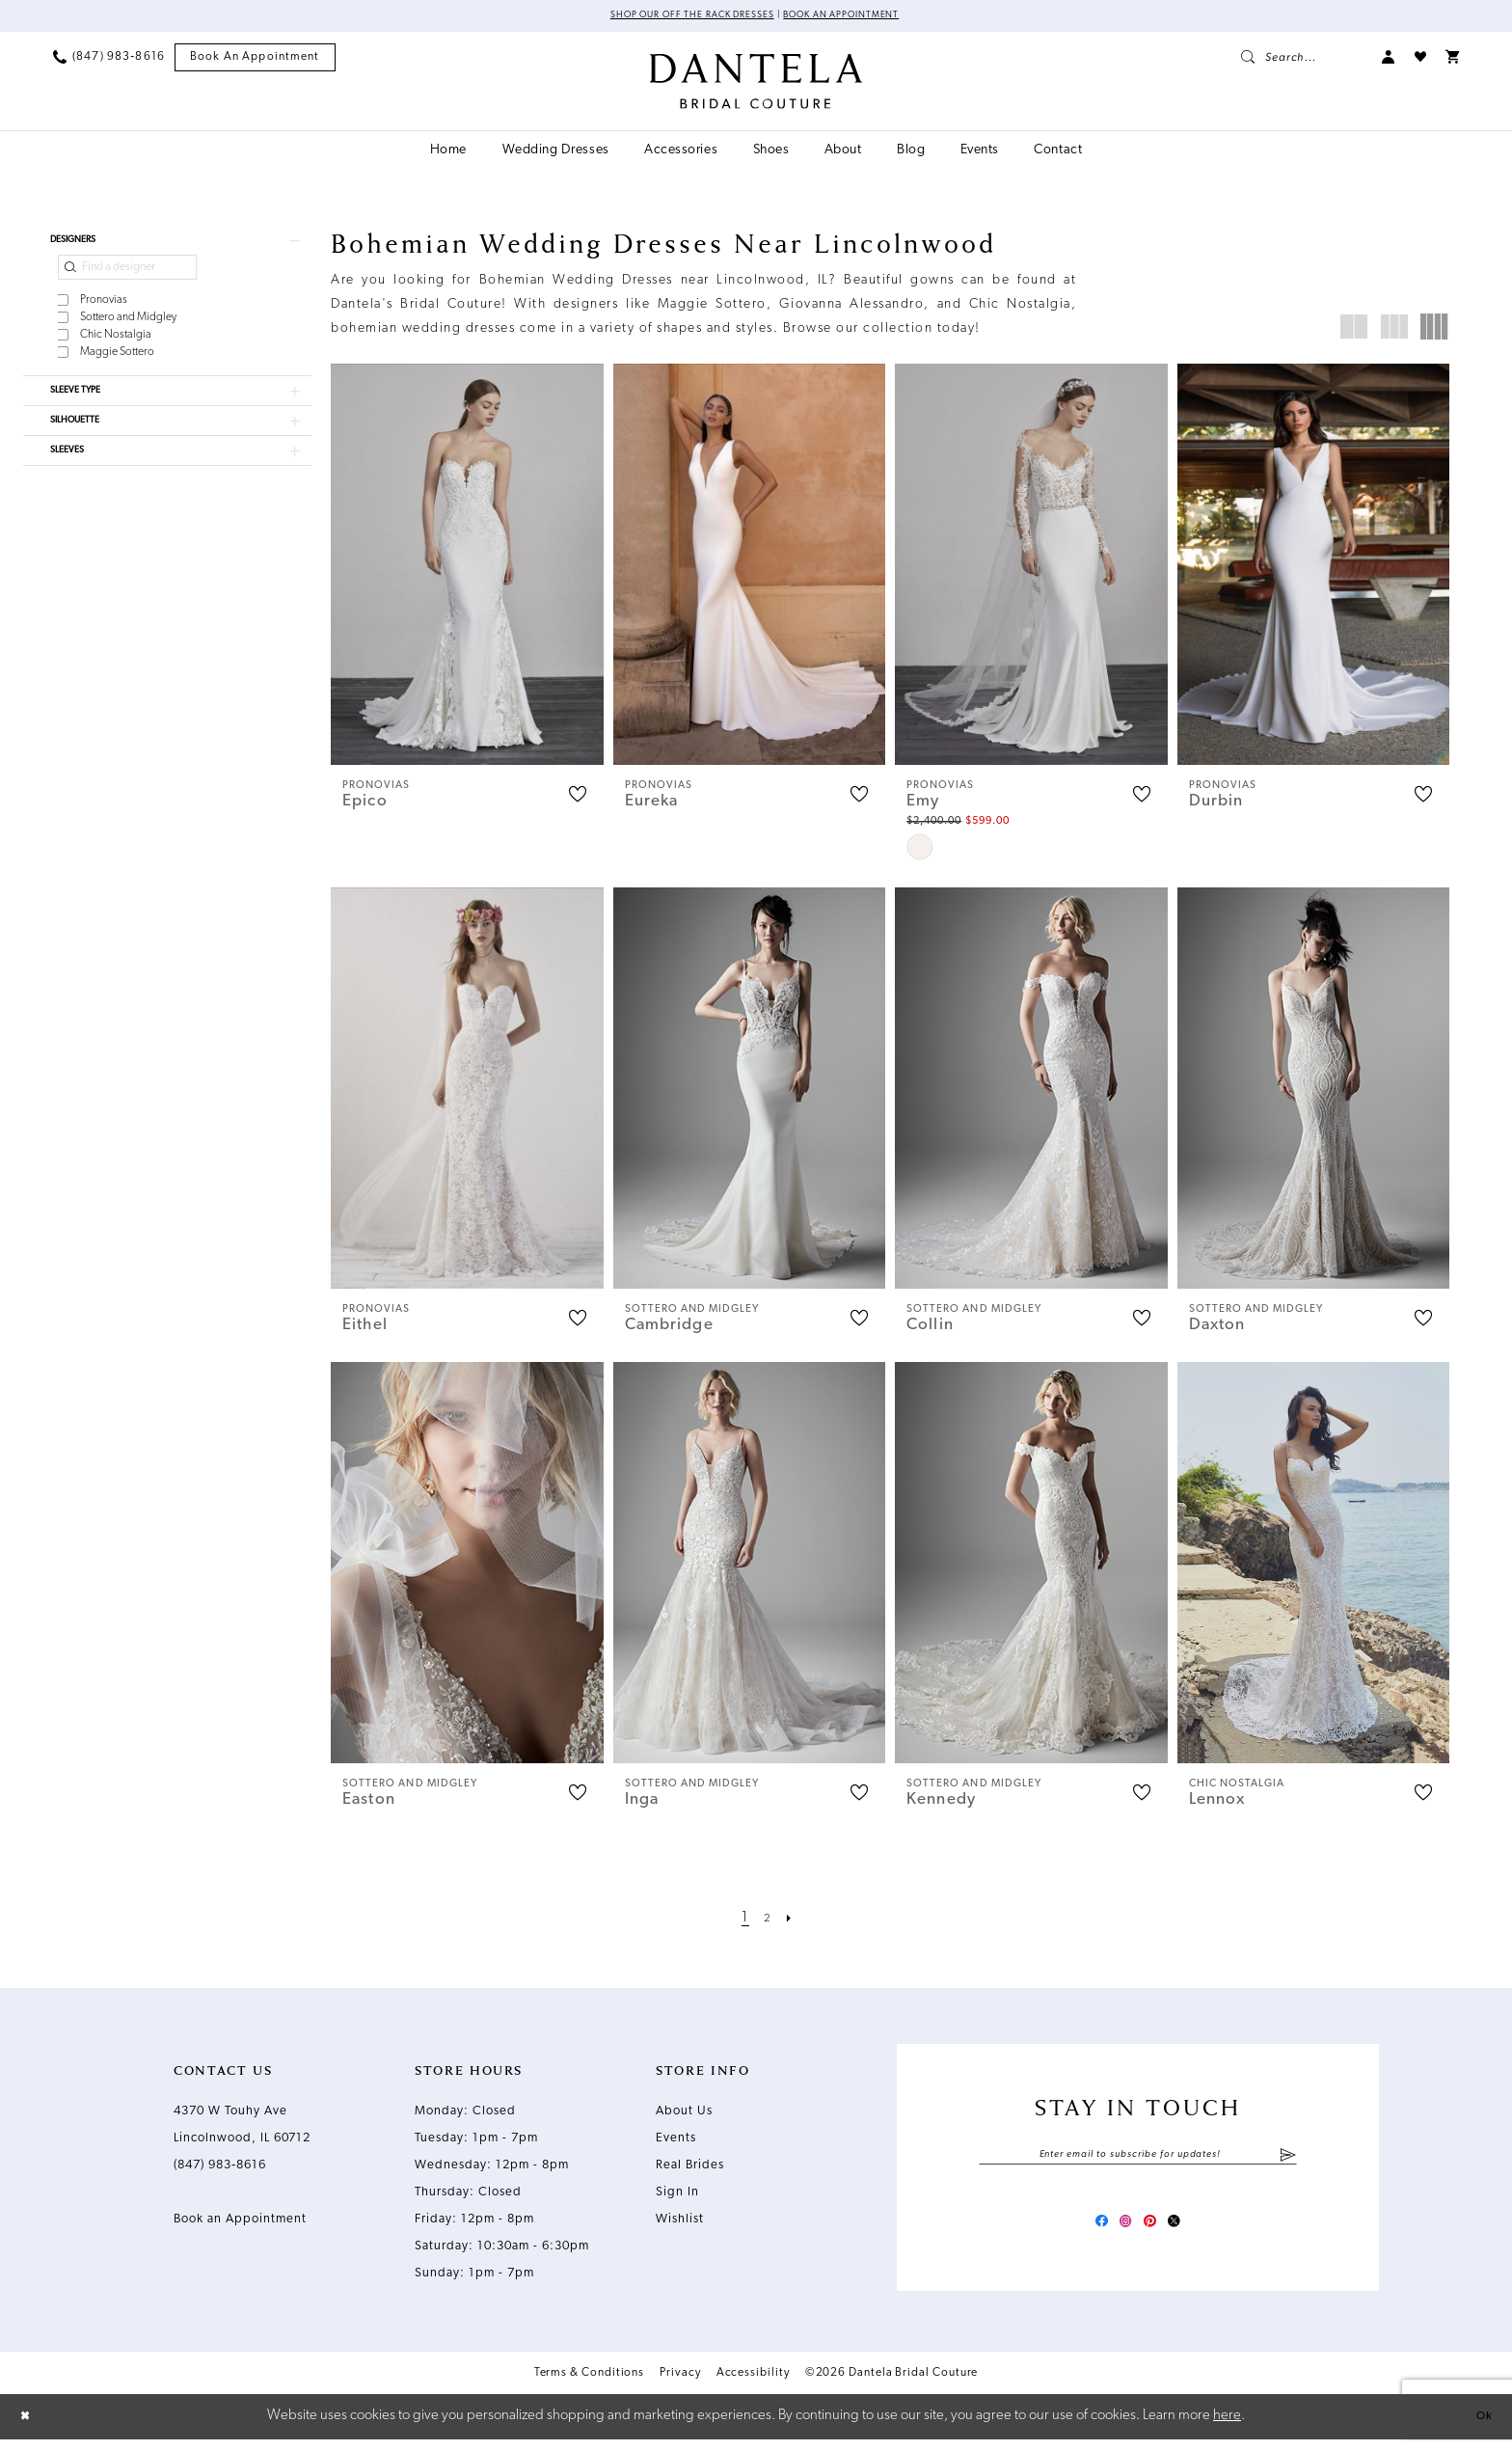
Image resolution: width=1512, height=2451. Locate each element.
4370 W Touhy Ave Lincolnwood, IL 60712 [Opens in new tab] (242, 2127)
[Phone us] (109, 59)
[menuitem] (109, 59)
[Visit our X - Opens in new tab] (1190, 2230)
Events (676, 2141)
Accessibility (753, 2384)
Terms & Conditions (589, 2384)
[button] (1388, 59)
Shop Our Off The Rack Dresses (675, 17)
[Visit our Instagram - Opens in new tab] (1120, 2230)
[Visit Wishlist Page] (1420, 59)
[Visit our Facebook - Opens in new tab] (1085, 2230)
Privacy (680, 2384)
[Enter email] (1138, 2159)
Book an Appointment (861, 17)
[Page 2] (767, 1921)
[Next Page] (793, 1921)
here (1227, 2427)
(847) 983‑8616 (220, 2168)
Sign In (677, 2195)
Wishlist (680, 2222)
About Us (684, 2114)
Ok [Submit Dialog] (1480, 2427)
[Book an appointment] (255, 60)
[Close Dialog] (29, 2428)
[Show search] (1301, 59)
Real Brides (690, 2168)
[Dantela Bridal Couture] (756, 84)
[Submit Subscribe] (1288, 2159)
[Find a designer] (127, 278)
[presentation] (467, 567)
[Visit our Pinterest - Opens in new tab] (1155, 2230)
